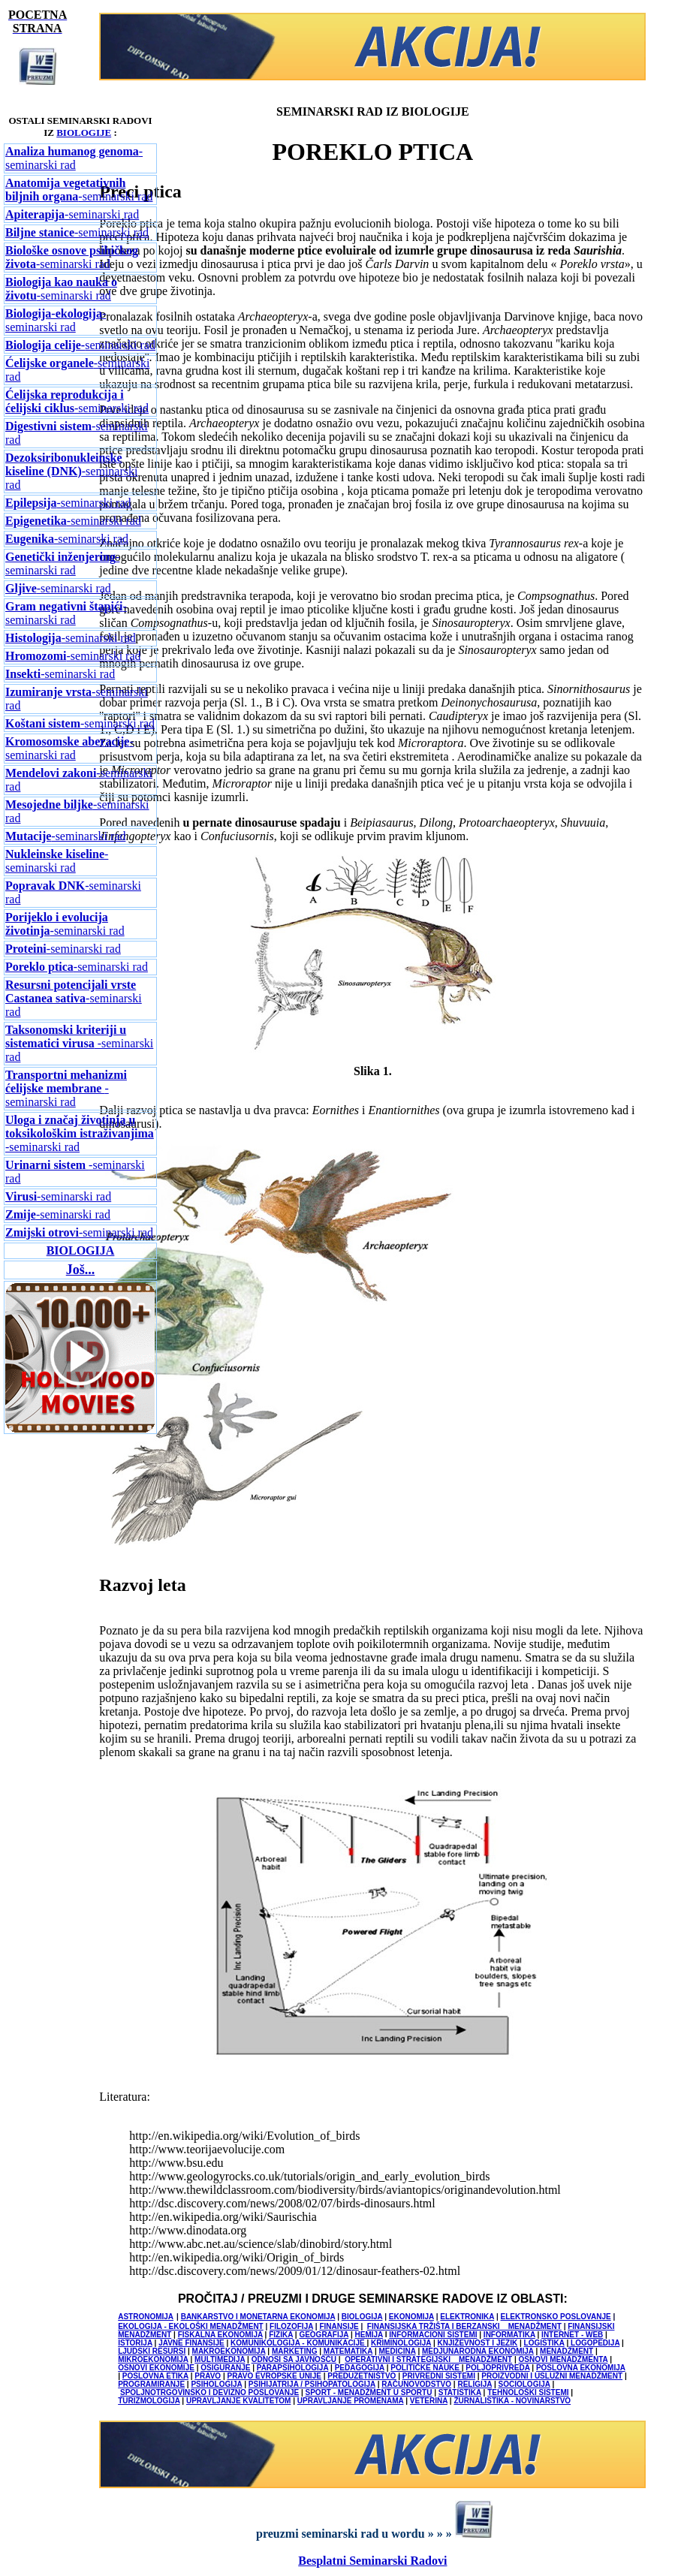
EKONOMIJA (411, 2316)
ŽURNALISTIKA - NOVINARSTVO (512, 2401)
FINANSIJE (338, 2326)
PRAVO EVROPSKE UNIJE (274, 2376)
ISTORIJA (135, 2343)
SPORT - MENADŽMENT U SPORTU (369, 2392)
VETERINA (428, 2401)
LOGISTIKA (544, 2343)
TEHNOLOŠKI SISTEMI (527, 2392)
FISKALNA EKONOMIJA (220, 2334)
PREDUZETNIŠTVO (361, 2376)
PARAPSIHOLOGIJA (293, 2368)
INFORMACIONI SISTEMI (433, 2334)
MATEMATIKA (348, 2351)
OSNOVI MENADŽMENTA (563, 2359)
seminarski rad (80, 345)
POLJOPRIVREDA (497, 2368)
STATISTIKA (459, 2392)
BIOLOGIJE (83, 132)
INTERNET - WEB (572, 2334)
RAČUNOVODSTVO (416, 2384)
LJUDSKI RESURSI (151, 2351)
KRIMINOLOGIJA (401, 2343)
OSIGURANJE (225, 2368)
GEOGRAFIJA (323, 2334)
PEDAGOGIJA (359, 2368)
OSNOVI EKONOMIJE (156, 2368)
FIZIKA (281, 2334)
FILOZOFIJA (291, 2326)
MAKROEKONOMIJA (229, 2351)
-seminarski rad (74, 158)
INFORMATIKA (509, 2334)
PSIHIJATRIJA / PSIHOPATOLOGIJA (312, 2384)
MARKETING (295, 2351)
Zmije (20, 1214)
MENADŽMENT (566, 2351)
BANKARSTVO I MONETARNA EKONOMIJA (258, 2316)
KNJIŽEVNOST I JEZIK (478, 2343)
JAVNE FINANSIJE (191, 2343)
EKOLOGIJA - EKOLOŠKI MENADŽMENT (191, 2326)
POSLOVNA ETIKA (155, 2376)
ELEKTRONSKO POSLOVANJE (556, 2316)
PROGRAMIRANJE (151, 2384)
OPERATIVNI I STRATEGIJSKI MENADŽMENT (428, 2359)
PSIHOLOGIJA (216, 2384)
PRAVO (207, 2376)
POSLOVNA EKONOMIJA (580, 2368)
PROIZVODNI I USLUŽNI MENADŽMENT (551, 2376)
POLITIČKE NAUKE (425, 2368)
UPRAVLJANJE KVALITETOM (238, 2401)
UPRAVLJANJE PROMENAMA (350, 2401)
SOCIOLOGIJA (524, 2384)
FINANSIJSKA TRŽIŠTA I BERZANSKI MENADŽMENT (464, 2326)
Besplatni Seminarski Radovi (372, 2560)
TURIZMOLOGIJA (148, 2401)
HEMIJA (369, 2334)
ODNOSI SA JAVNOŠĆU (294, 2359)
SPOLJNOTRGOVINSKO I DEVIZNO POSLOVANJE (209, 2392)
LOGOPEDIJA (595, 2343)
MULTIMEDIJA (219, 2359)
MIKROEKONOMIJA (153, 2359)
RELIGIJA (474, 2384)
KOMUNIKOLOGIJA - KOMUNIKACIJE (298, 2343)
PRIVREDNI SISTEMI (438, 2376)
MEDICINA (397, 2351)
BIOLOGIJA (81, 1250)
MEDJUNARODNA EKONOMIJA (478, 2351)
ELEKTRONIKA (467, 2316)
